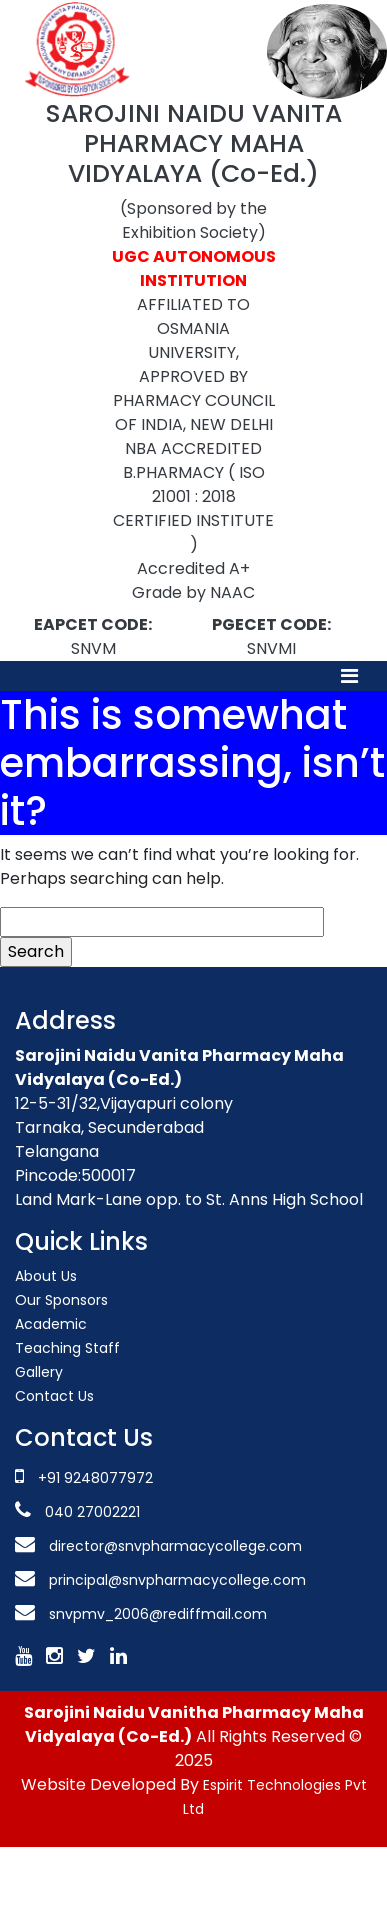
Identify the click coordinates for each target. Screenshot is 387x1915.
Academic (51, 1324)
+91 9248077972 (95, 1478)
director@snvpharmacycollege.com (175, 1546)
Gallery (39, 1372)
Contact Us (54, 1396)
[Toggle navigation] (349, 676)
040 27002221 (90, 1512)
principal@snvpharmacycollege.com (175, 1580)
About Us (46, 1276)
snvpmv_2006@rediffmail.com (158, 1614)
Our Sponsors (61, 1300)
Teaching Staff (67, 1348)
